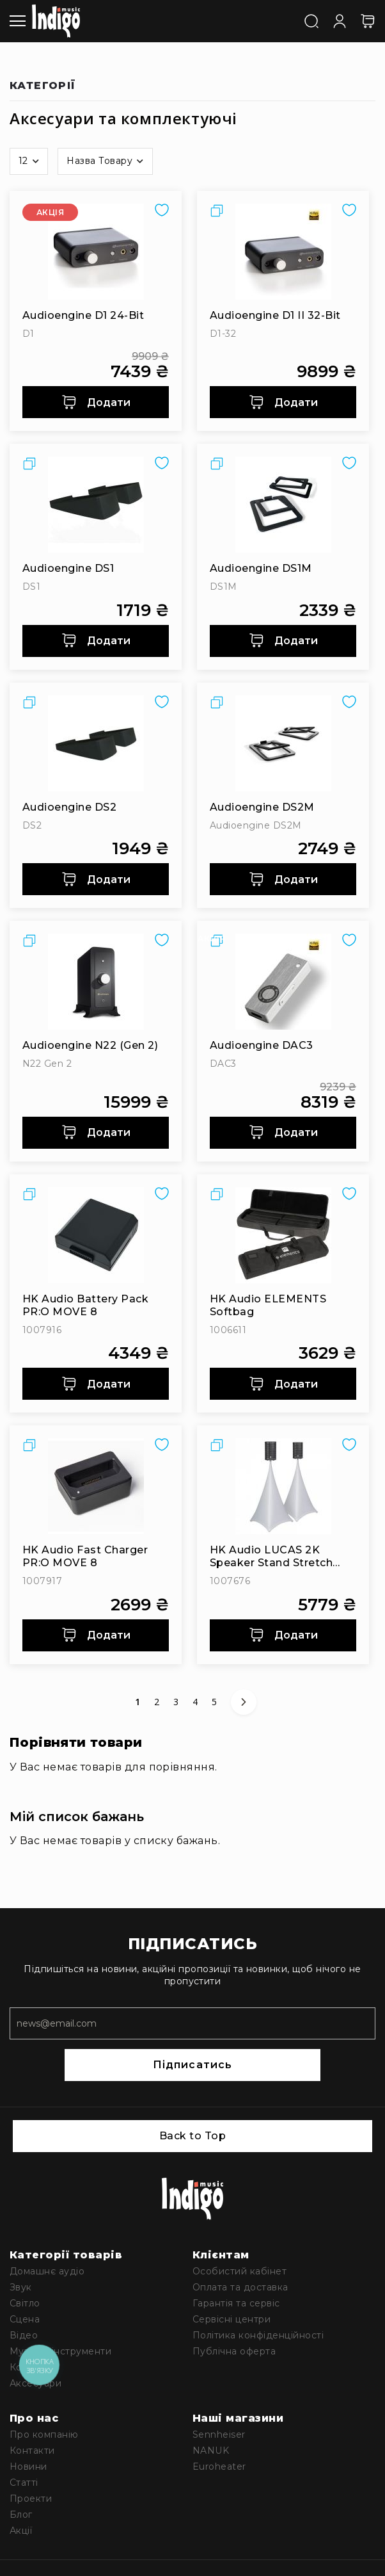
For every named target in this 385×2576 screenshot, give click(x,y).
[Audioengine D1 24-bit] (95, 252)
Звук (21, 2287)
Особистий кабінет (239, 2271)
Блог (21, 2514)
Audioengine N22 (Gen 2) (90, 1045)
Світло (25, 2303)
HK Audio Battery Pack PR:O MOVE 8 (85, 1305)
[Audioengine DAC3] (283, 982)
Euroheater (219, 2466)
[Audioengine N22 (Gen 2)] (95, 982)
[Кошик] (367, 21)
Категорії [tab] (43, 86)
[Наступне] (244, 1702)
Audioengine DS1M (261, 568)
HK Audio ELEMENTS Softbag (268, 1305)
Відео (24, 2335)
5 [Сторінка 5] (217, 1702)
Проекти (31, 2498)
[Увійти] (339, 20)
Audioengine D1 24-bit (83, 315)
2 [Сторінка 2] (159, 1702)
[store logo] (56, 21)
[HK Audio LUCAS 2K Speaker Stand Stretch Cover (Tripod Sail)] (283, 1486)
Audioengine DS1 (68, 568)
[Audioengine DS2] (95, 743)
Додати (95, 402)
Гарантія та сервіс (236, 2303)
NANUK (210, 2450)
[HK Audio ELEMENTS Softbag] (283, 1235)
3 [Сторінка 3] (178, 1702)
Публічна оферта (234, 2351)
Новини (28, 2466)
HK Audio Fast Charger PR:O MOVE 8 (85, 1556)
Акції (21, 2530)
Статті (24, 2482)
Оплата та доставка (240, 2287)
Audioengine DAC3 (261, 1045)
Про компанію (44, 2434)
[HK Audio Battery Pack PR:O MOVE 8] (95, 1235)
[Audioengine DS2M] (283, 743)
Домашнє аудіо (47, 2271)
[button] (28, 161)
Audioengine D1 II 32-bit (275, 315)
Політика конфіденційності (258, 2335)
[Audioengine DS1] (95, 505)
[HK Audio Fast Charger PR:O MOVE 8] (95, 1486)
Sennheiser (219, 2434)
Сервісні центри (231, 2319)
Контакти (32, 2450)
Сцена (25, 2319)
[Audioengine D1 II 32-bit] (283, 252)
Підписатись (192, 2065)
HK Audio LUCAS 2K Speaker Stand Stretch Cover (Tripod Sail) (271, 1556)
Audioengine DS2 (69, 807)
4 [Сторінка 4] (197, 1702)
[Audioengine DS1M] (283, 505)
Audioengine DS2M (262, 807)
